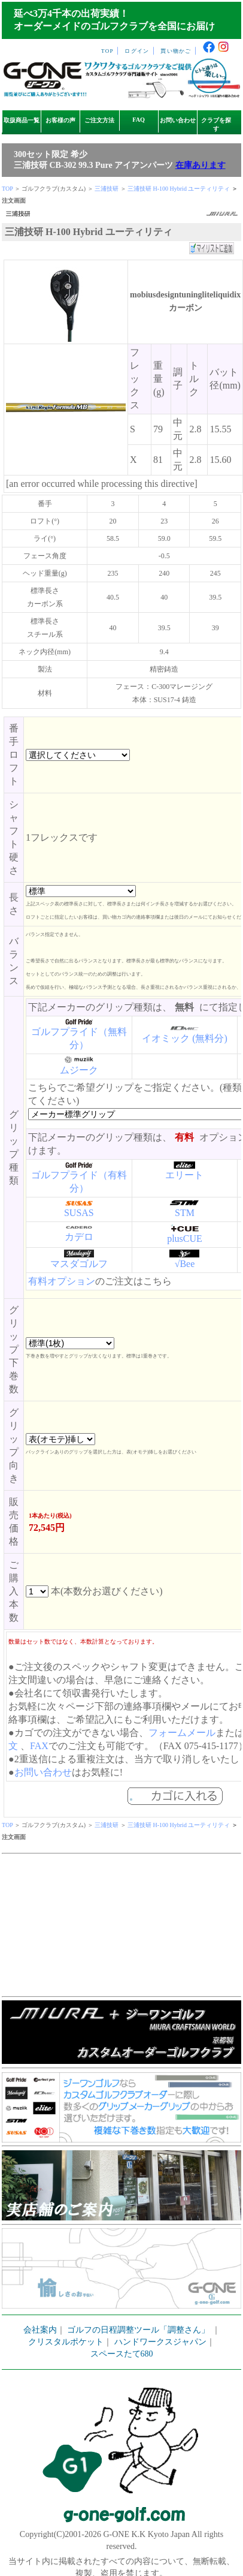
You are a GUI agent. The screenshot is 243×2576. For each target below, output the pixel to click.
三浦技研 (107, 188)
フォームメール (181, 1733)
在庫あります (200, 165)
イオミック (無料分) (184, 1038)
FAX (39, 1746)
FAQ (138, 119)
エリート (184, 1175)
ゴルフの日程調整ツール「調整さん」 (138, 2329)
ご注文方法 (99, 120)
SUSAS (79, 1213)
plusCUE (184, 1238)
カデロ (79, 1237)
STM (185, 1213)
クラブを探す (216, 124)
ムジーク (79, 1070)
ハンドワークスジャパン (160, 2341)
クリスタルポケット (66, 2341)
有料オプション (61, 1281)
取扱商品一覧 (22, 120)
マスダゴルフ (79, 1264)
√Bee (185, 1264)
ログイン (136, 51)
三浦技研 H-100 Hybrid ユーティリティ (178, 188)
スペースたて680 (121, 2353)
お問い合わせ (178, 120)
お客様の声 (60, 120)
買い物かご (175, 51)
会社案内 (40, 2329)
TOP (107, 51)
